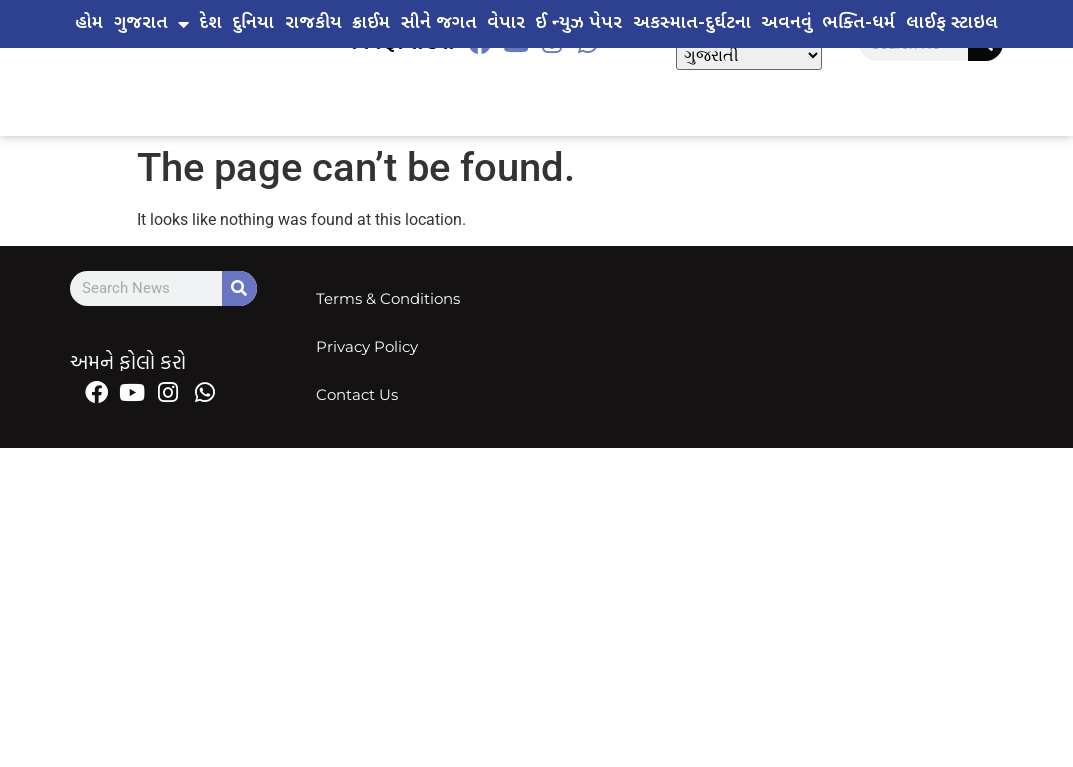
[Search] (239, 288)
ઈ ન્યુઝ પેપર (578, 23)
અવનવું (786, 23)
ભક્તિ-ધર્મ (858, 23)
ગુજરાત (151, 24)
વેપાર (506, 23)
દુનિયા (253, 23)
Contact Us (358, 394)
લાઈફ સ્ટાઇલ (952, 23)
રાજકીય (313, 23)
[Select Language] (749, 55)
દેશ (210, 23)
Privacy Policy (368, 346)
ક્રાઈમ (371, 23)
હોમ (89, 23)
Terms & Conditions (389, 298)
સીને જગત (439, 23)
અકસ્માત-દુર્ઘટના (692, 23)
